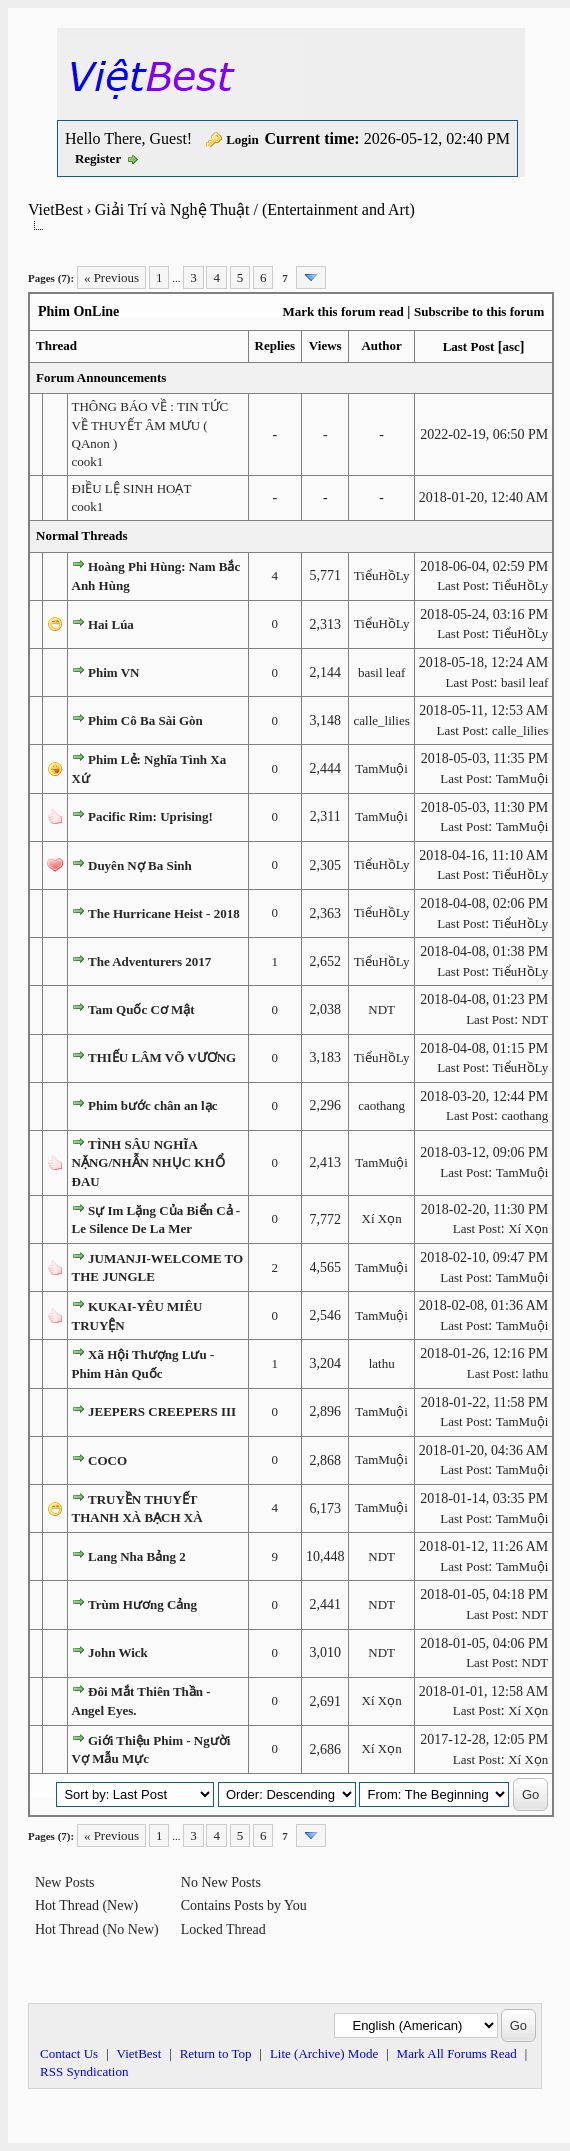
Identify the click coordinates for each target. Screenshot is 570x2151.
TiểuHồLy (382, 575)
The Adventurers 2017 (149, 961)
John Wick (118, 1652)
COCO (107, 1460)
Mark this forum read (342, 311)
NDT (381, 1009)
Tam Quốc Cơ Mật (141, 1009)
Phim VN (113, 672)
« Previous (111, 277)
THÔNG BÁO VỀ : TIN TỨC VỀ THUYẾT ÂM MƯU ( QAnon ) (150, 424)
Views (325, 345)
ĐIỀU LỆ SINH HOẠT (132, 488)
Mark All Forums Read (457, 2053)
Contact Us (69, 2053)
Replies (275, 345)
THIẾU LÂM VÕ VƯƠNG (162, 1057)
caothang (381, 1105)
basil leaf (381, 672)
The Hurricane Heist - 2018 (164, 913)
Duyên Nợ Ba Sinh (140, 865)
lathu (382, 1363)
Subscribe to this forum (479, 311)
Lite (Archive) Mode (324, 2053)
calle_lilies (381, 720)
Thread (56, 345)
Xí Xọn (382, 1218)
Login (242, 139)
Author (381, 345)
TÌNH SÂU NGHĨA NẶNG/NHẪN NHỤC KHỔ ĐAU (148, 1163)
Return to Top (216, 2053)
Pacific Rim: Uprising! (150, 816)
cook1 (88, 461)
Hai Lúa (111, 624)
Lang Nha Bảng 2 (137, 1556)
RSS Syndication (84, 2071)
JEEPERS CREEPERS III (162, 1411)
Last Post (469, 346)
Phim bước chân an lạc (152, 1105)
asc (510, 346)
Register (98, 158)
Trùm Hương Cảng (142, 1604)
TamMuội (381, 768)
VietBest (55, 209)
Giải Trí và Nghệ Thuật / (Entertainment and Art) (255, 209)
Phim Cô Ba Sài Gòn (145, 720)
